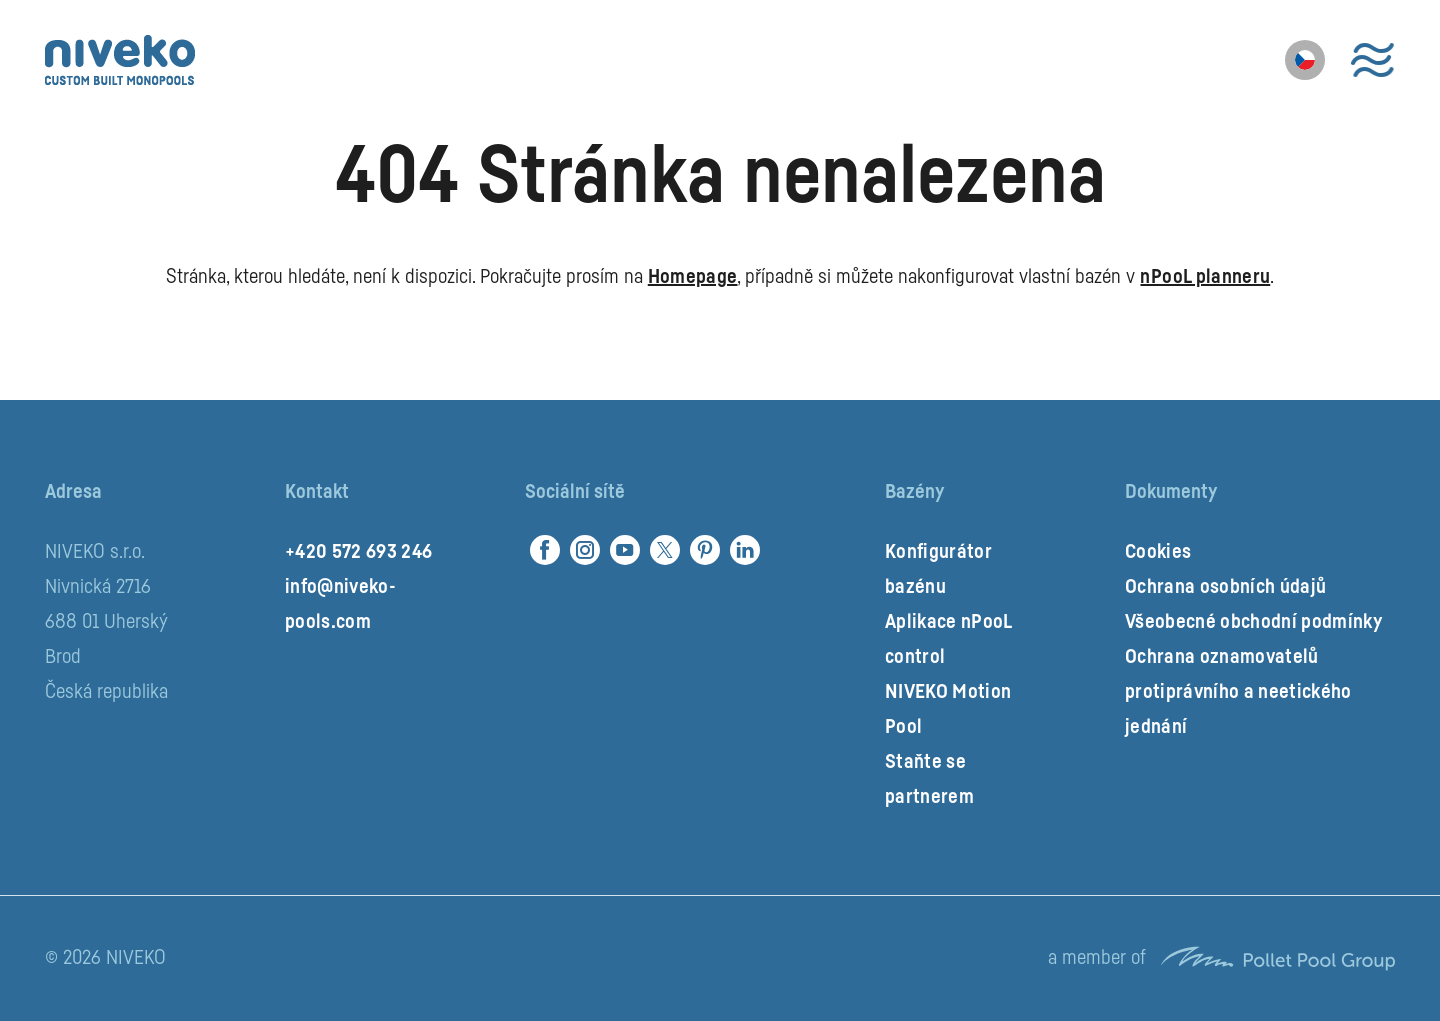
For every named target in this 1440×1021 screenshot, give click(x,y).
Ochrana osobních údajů (1225, 587)
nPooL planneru (1205, 277)
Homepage (693, 277)
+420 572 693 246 (358, 552)
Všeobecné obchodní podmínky (1253, 622)
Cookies (1158, 552)
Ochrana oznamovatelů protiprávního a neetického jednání (1238, 692)
